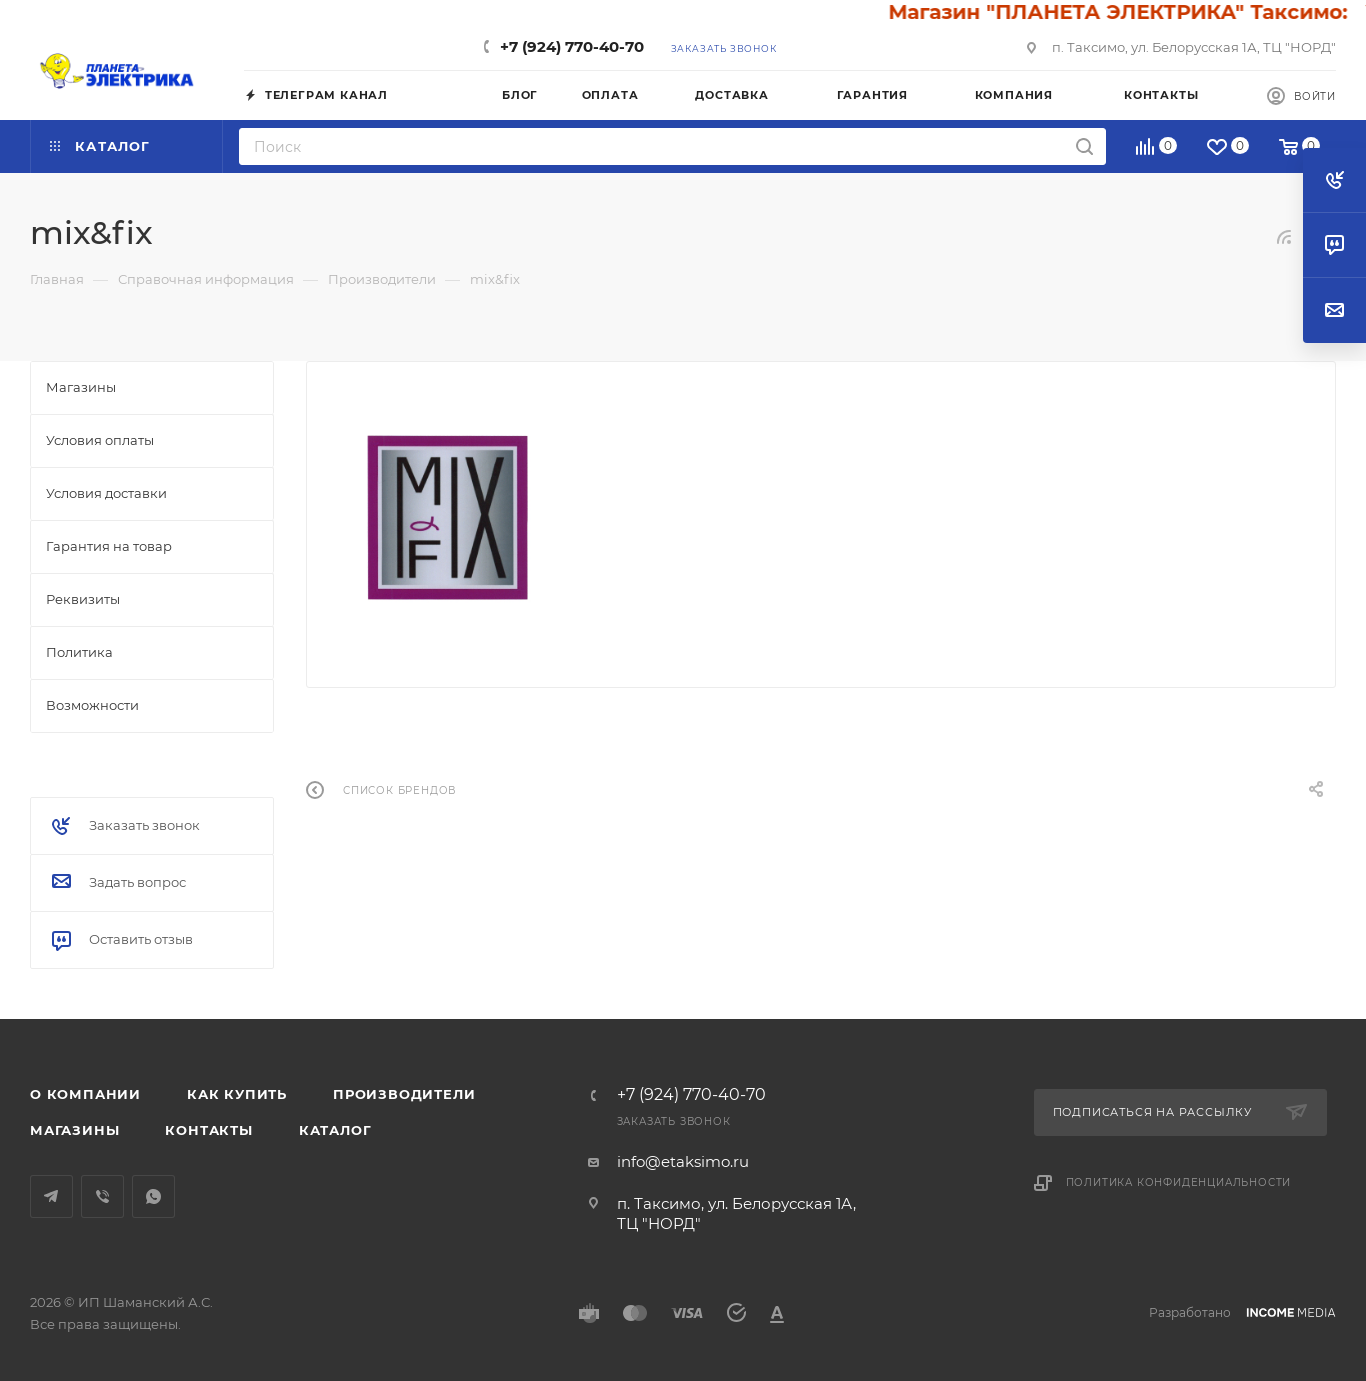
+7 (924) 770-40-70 (572, 46)
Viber (102, 1196)
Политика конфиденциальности (1179, 1182)
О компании (85, 1094)
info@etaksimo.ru (683, 1161)
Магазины (74, 1130)
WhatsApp (153, 1196)
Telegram (51, 1196)
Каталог (335, 1130)
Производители (404, 1094)
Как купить (237, 1094)
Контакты (208, 1130)
